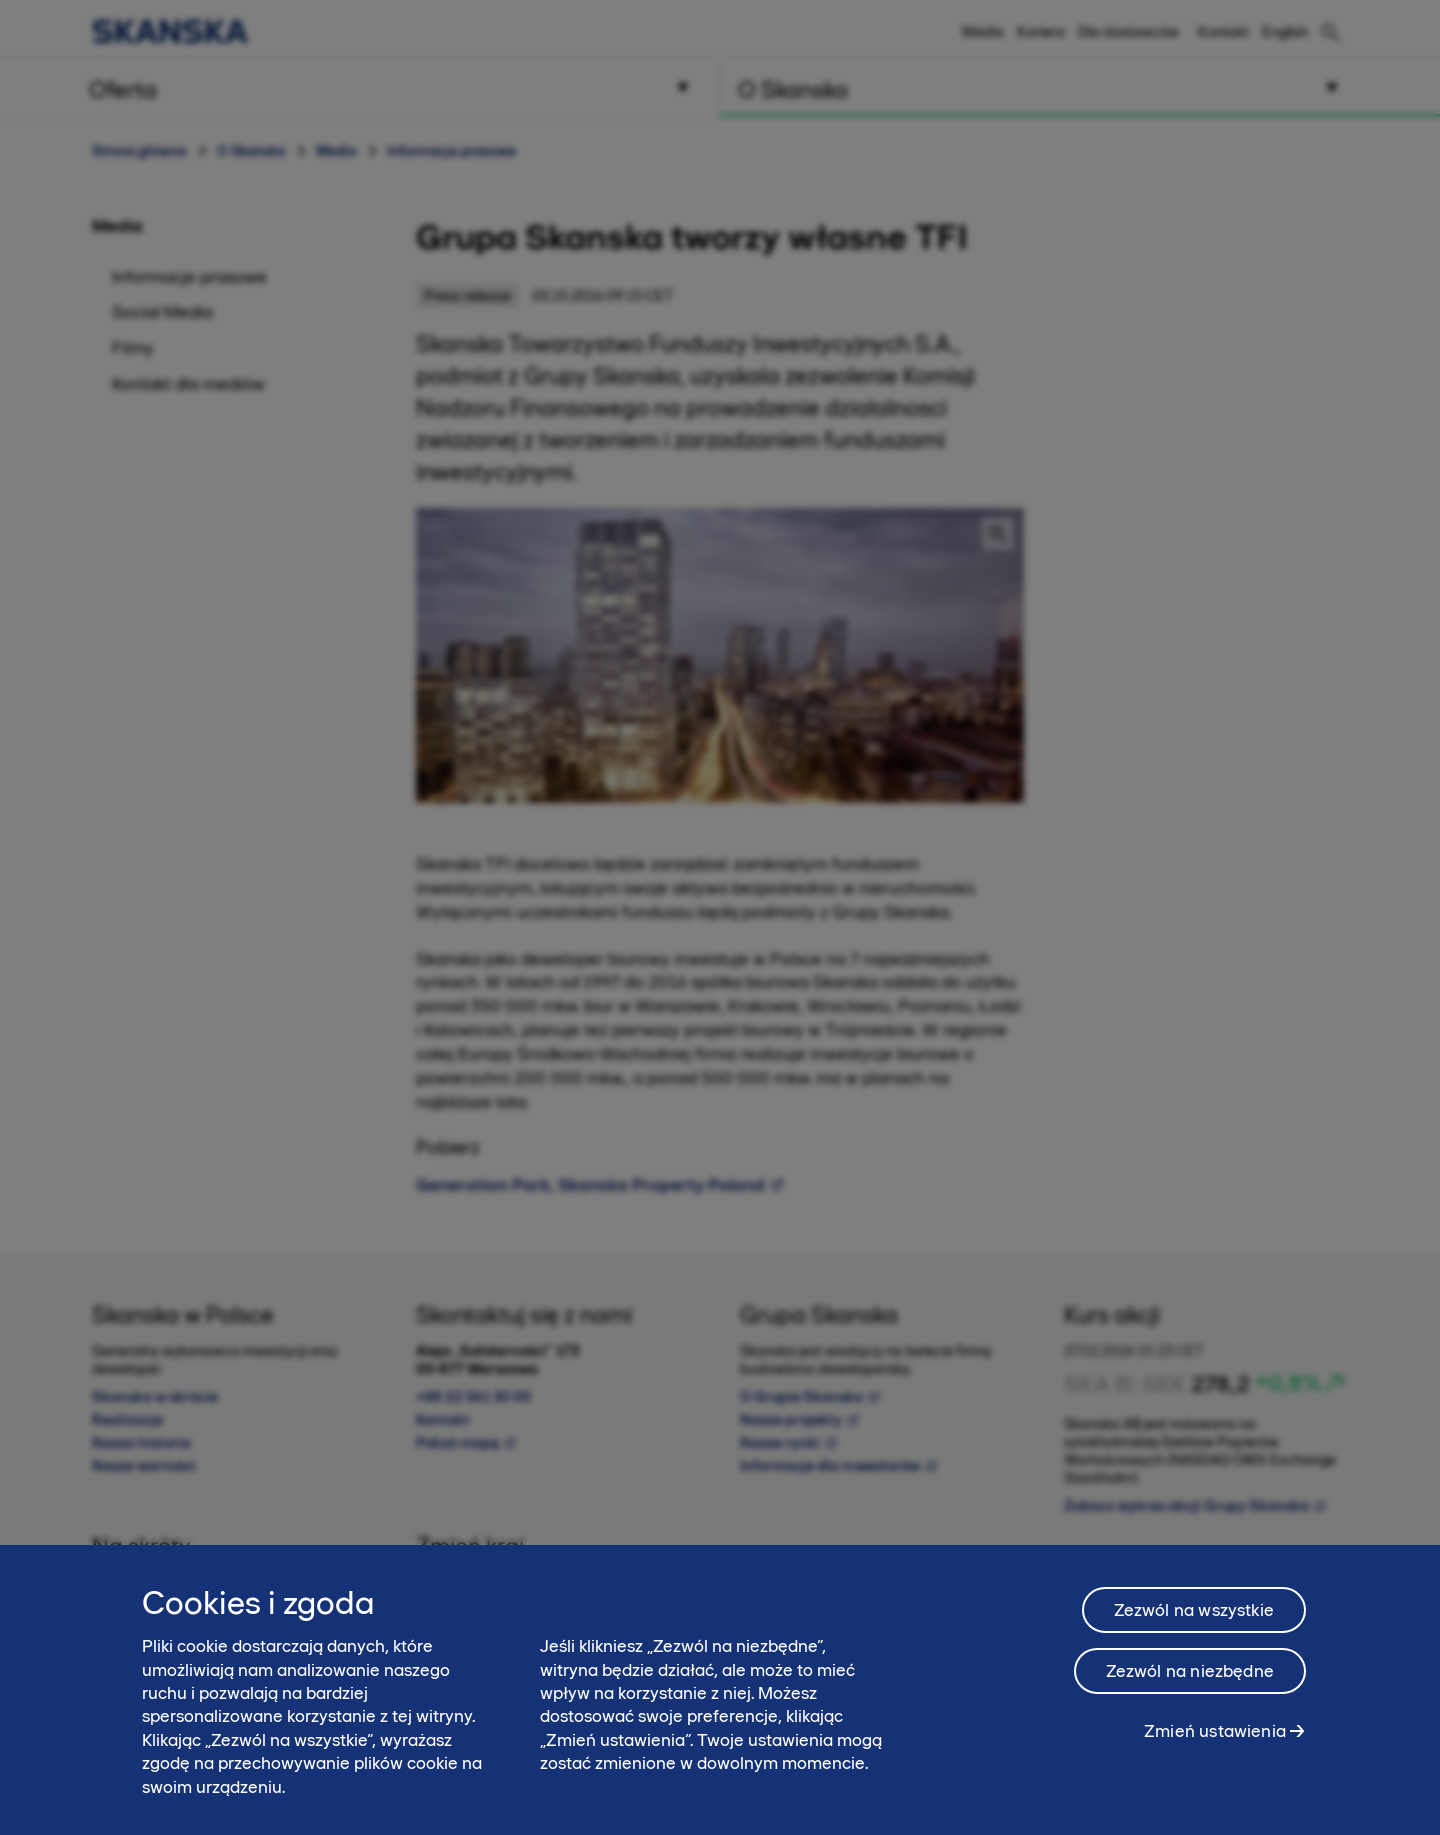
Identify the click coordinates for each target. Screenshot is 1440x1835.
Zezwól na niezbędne (1190, 1673)
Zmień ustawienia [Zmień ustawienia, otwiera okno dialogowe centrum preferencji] (1215, 1733)
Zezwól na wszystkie (1194, 1612)
